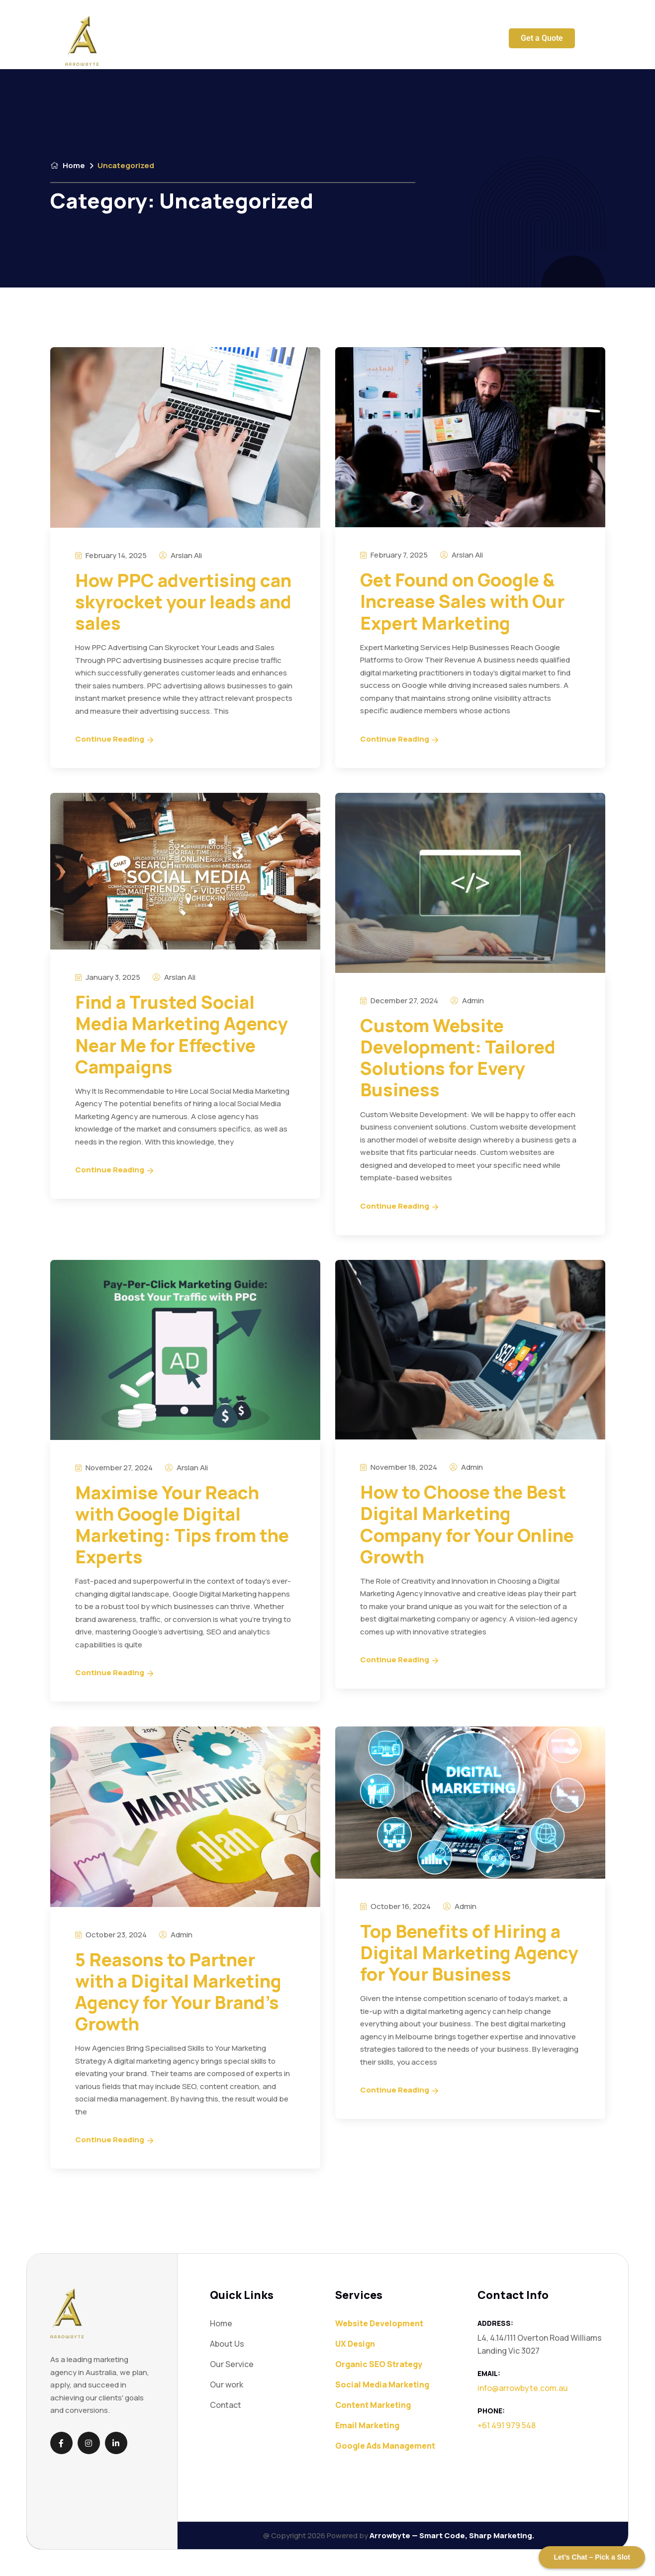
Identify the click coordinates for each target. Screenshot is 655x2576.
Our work (328, 40)
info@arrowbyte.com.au (522, 2388)
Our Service (232, 40)
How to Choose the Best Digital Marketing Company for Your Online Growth (467, 1524)
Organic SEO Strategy (378, 2364)
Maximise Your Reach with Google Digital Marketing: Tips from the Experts (182, 1524)
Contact (394, 40)
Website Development (379, 2323)
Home (191, 40)
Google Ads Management (385, 2445)
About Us (286, 40)
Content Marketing (373, 2404)
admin (467, 1000)
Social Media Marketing (382, 2384)
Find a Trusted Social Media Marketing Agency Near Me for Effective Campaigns (181, 1034)
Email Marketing (367, 2425)
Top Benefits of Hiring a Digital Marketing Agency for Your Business (469, 1952)
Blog (362, 40)
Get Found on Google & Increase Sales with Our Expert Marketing (462, 601)
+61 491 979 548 (506, 2425)
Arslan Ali (180, 555)
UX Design (355, 2343)
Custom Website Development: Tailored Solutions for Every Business (458, 1057)
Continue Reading (114, 739)
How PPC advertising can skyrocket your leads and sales (183, 601)
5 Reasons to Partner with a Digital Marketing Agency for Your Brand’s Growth (178, 1991)
